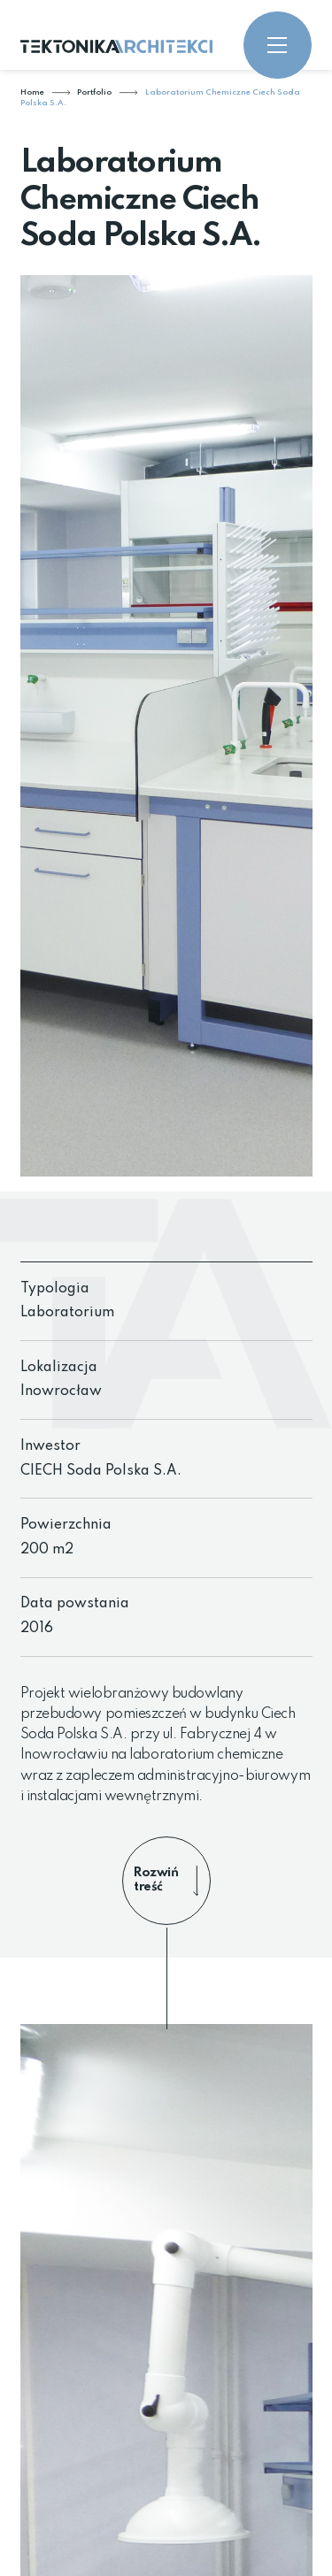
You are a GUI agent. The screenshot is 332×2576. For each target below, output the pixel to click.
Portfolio (94, 92)
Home (32, 92)
